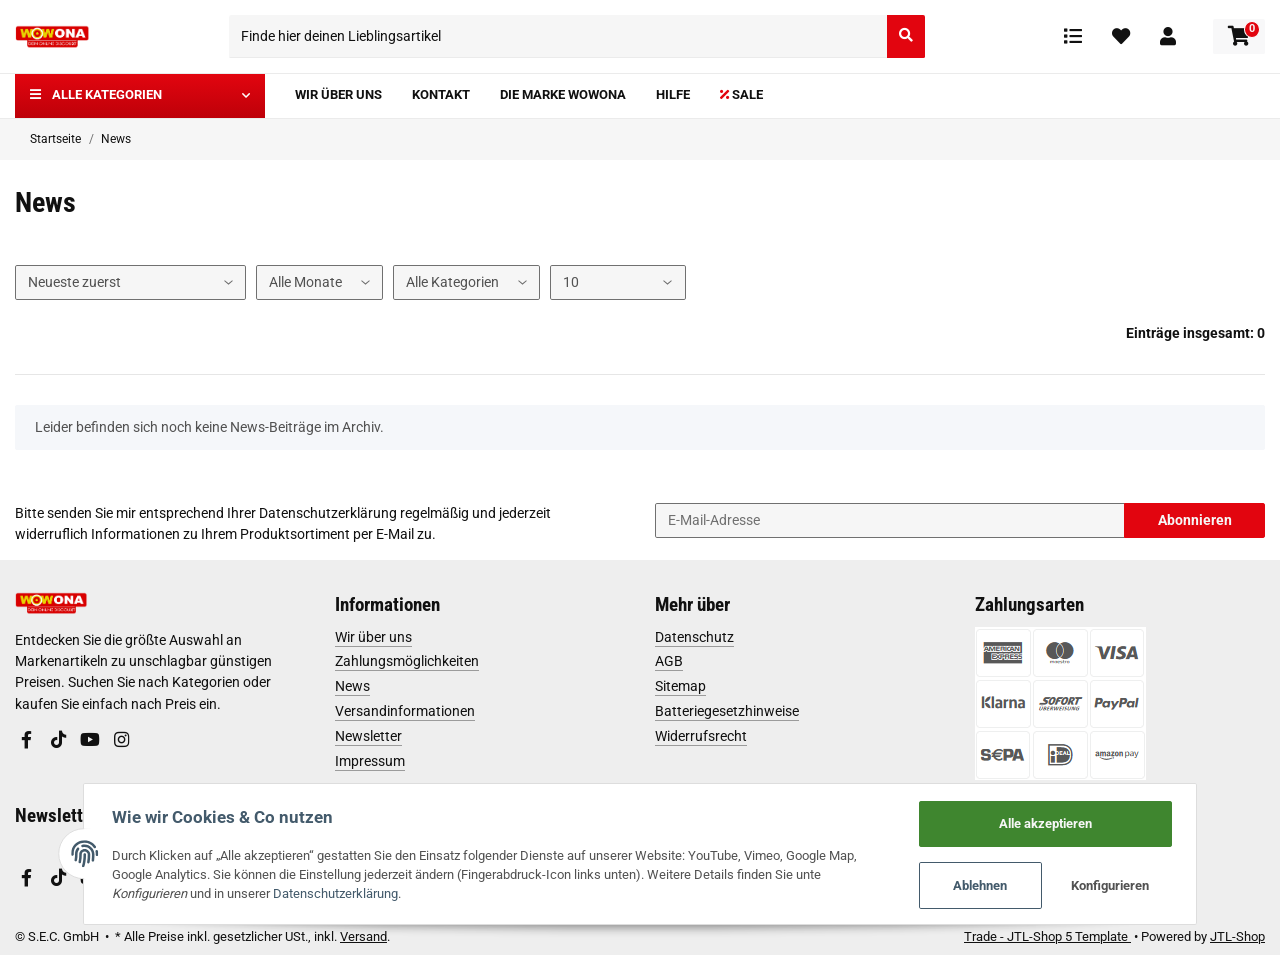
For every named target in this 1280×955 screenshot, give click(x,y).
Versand (363, 936)
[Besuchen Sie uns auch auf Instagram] (121, 741)
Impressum (370, 761)
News (352, 686)
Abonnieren (1195, 520)
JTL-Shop (1237, 936)
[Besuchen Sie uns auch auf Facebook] (27, 741)
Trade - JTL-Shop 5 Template (1047, 936)
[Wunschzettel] (1121, 36)
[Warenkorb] (1239, 36)
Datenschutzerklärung (328, 513)
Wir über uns (373, 637)
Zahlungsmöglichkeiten (407, 661)
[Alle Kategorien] (466, 282)
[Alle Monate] (319, 282)
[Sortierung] (130, 282)
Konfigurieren (1115, 885)
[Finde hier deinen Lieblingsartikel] (558, 36)
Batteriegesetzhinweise (727, 711)
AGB (669, 661)
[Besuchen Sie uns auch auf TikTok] (58, 741)
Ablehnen (984, 885)
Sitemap (680, 686)
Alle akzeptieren (1048, 822)
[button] (1168, 36)
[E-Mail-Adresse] (890, 520)
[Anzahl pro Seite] (617, 282)
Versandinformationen (405, 711)
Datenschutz (694, 637)
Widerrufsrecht (701, 736)
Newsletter (368, 736)
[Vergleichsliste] (1073, 36)
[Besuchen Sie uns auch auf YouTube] (90, 741)
